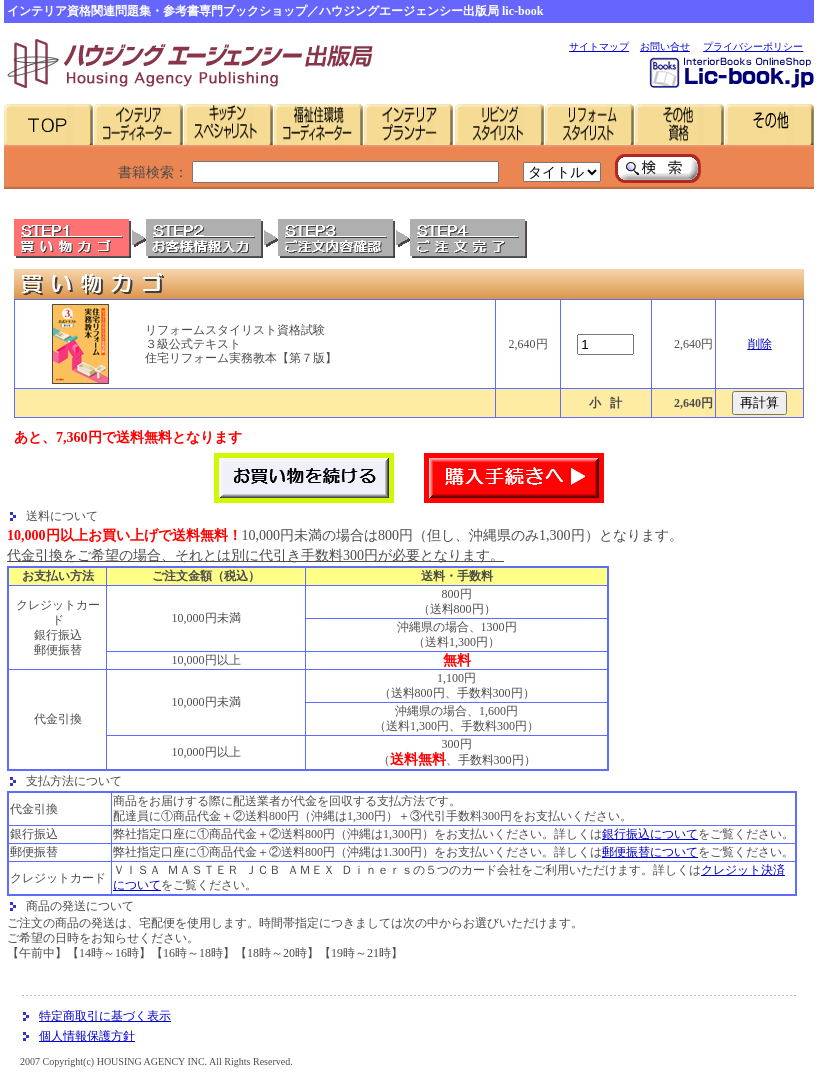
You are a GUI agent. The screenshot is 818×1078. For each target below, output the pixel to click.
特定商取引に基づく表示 (105, 1016)
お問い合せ (665, 46)
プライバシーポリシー (753, 46)
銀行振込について (650, 834)
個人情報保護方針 (87, 1036)
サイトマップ (599, 46)
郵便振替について (650, 852)
